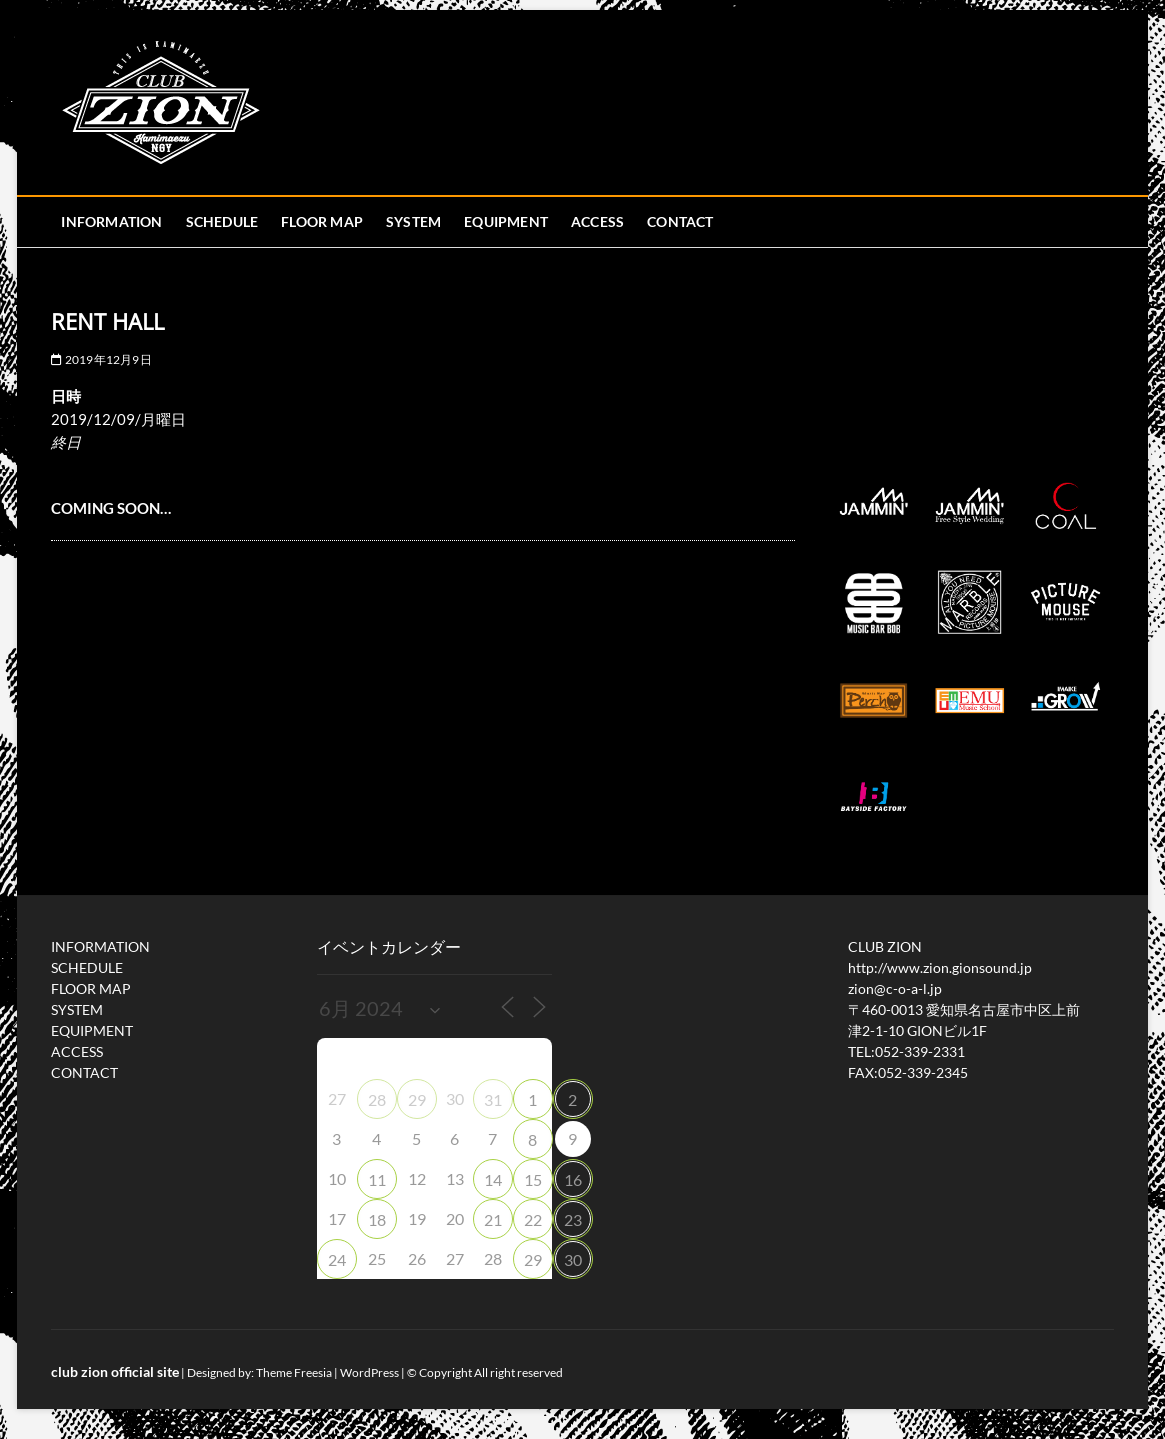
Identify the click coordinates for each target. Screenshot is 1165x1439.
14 (493, 1179)
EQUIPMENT (506, 221)
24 (337, 1259)
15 (533, 1179)
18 (377, 1219)
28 (377, 1099)
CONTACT (680, 221)
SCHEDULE (222, 221)
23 (573, 1219)
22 (533, 1219)
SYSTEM (413, 221)
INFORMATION (111, 221)
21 (493, 1219)
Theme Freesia (294, 1372)
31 (493, 1099)
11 (377, 1179)
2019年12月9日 (101, 359)
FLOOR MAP (322, 221)
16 (573, 1179)
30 (573, 1259)
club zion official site (115, 1371)
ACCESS (597, 221)
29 (417, 1099)
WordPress (369, 1372)
